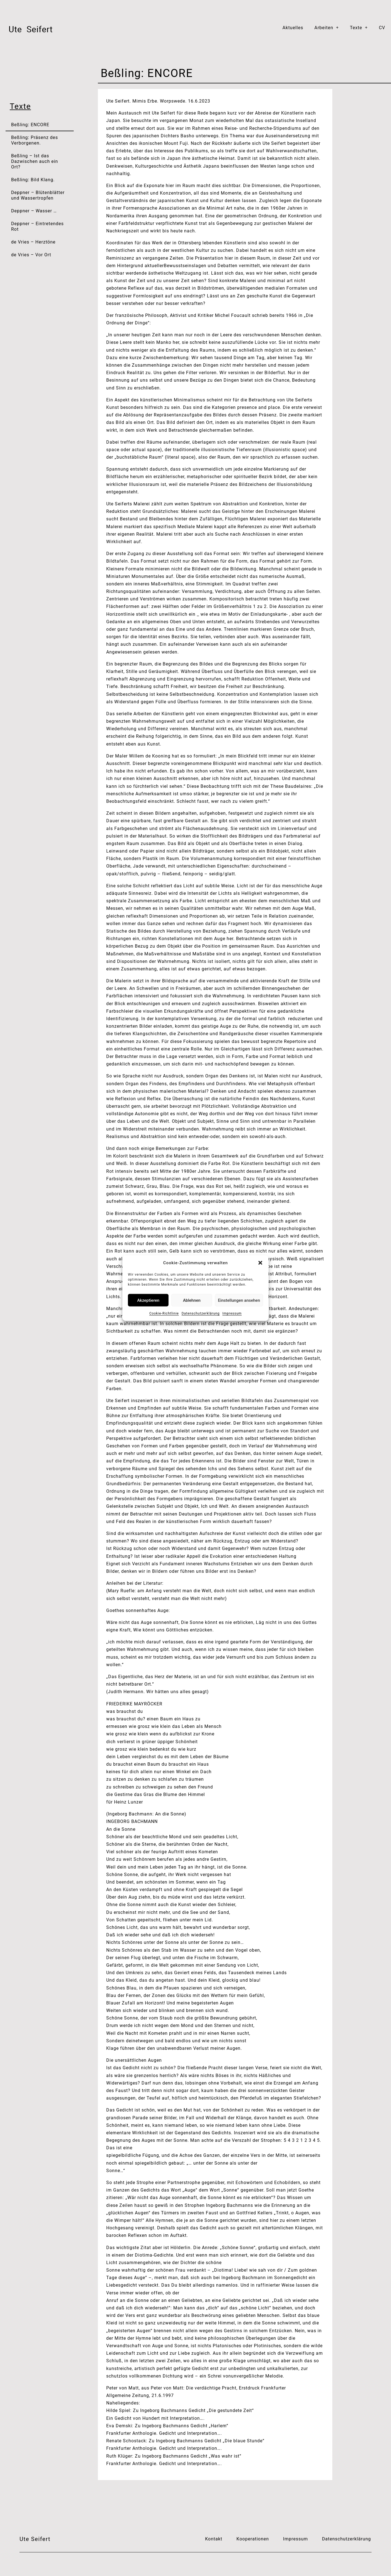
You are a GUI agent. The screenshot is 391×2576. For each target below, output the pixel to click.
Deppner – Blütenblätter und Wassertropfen (38, 195)
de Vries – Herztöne (33, 242)
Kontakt (214, 2539)
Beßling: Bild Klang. (33, 179)
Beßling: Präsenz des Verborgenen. (34, 140)
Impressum (232, 1313)
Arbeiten (326, 28)
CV (382, 27)
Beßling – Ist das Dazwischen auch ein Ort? (34, 161)
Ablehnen (192, 1300)
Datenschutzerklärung (201, 1313)
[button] (260, 1263)
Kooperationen (253, 2539)
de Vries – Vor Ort (31, 254)
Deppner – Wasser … (34, 210)
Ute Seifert (34, 2539)
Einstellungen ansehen (239, 1300)
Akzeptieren (148, 1300)
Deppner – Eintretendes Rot (37, 226)
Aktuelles (293, 27)
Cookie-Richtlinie (164, 1313)
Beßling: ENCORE (30, 124)
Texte (359, 28)
